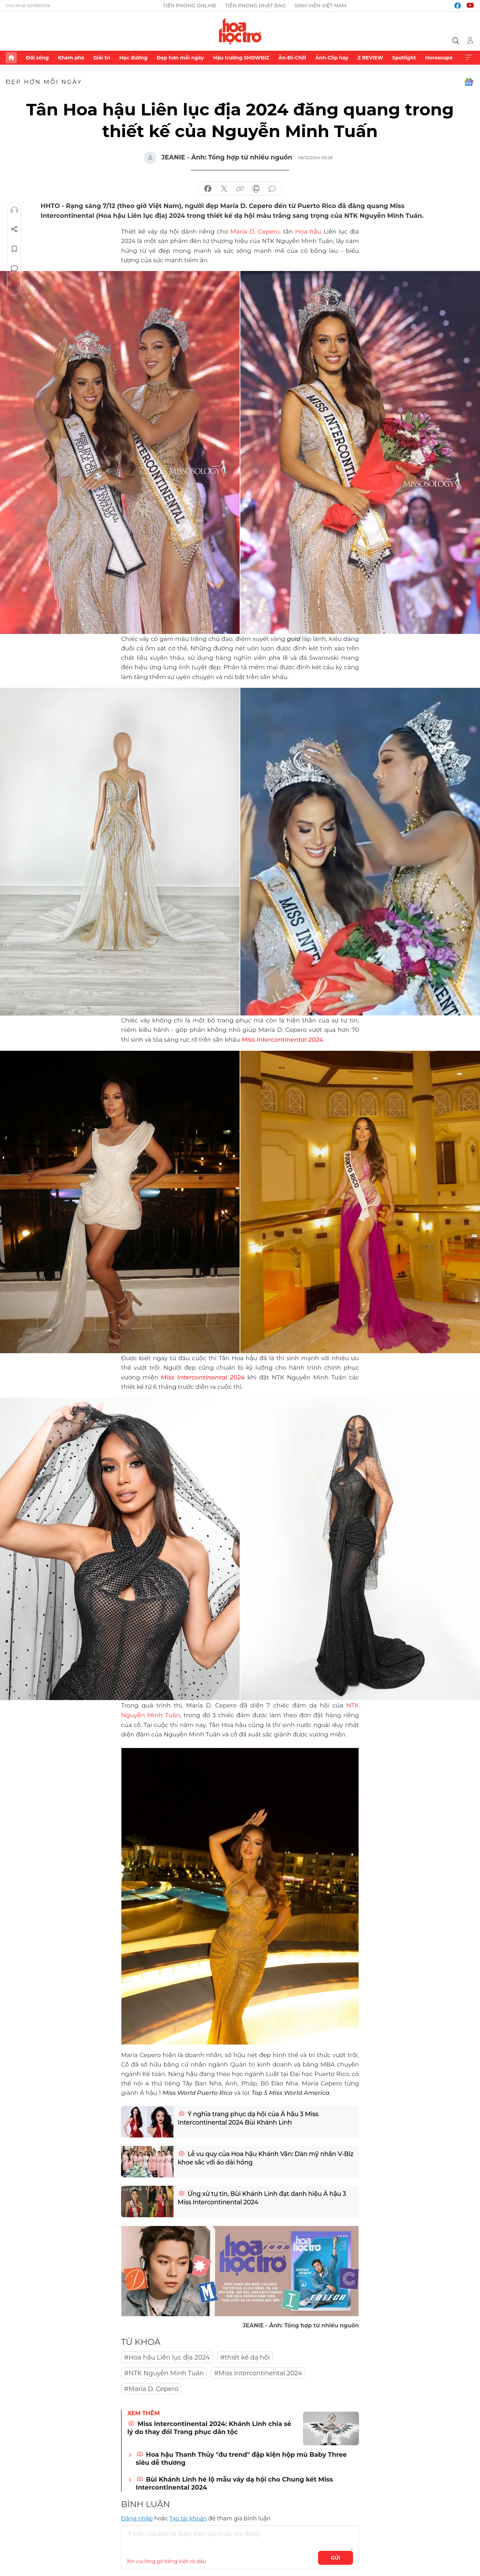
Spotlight (404, 58)
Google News (468, 82)
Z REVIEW (370, 58)
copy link (240, 189)
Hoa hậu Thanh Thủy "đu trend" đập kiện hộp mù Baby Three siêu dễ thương (241, 2457)
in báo (256, 189)
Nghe (14, 210)
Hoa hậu (308, 231)
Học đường (133, 58)
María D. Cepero (255, 231)
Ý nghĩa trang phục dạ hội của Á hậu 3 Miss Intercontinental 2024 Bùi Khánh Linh (249, 2117)
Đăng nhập (137, 2516)
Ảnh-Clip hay (331, 58)
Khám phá (71, 58)
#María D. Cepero (151, 2387)
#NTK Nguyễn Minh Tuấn (164, 2371)
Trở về (14, 288)
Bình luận (14, 268)
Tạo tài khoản (188, 2516)
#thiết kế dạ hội (245, 2356)
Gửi (335, 2556)
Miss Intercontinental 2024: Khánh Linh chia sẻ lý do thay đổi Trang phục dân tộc (209, 2426)
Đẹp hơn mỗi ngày (180, 58)
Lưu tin (14, 249)
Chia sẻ (14, 229)
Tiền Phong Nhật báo (255, 5)
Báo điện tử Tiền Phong (240, 31)
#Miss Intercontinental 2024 (258, 2371)
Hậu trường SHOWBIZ (241, 58)
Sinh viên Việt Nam (321, 5)
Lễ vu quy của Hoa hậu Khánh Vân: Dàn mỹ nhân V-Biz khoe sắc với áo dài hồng (262, 2157)
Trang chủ (11, 57)
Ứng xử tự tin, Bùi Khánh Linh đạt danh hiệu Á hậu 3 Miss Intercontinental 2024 (263, 2197)
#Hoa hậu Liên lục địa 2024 (167, 2356)
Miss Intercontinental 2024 (202, 1376)
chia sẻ (208, 189)
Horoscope (439, 58)
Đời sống (37, 58)
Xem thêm (468, 57)
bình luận (272, 189)
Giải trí (101, 58)
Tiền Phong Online (190, 5)
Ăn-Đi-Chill (292, 58)
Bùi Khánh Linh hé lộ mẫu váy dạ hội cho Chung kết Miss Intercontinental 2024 (234, 2482)
